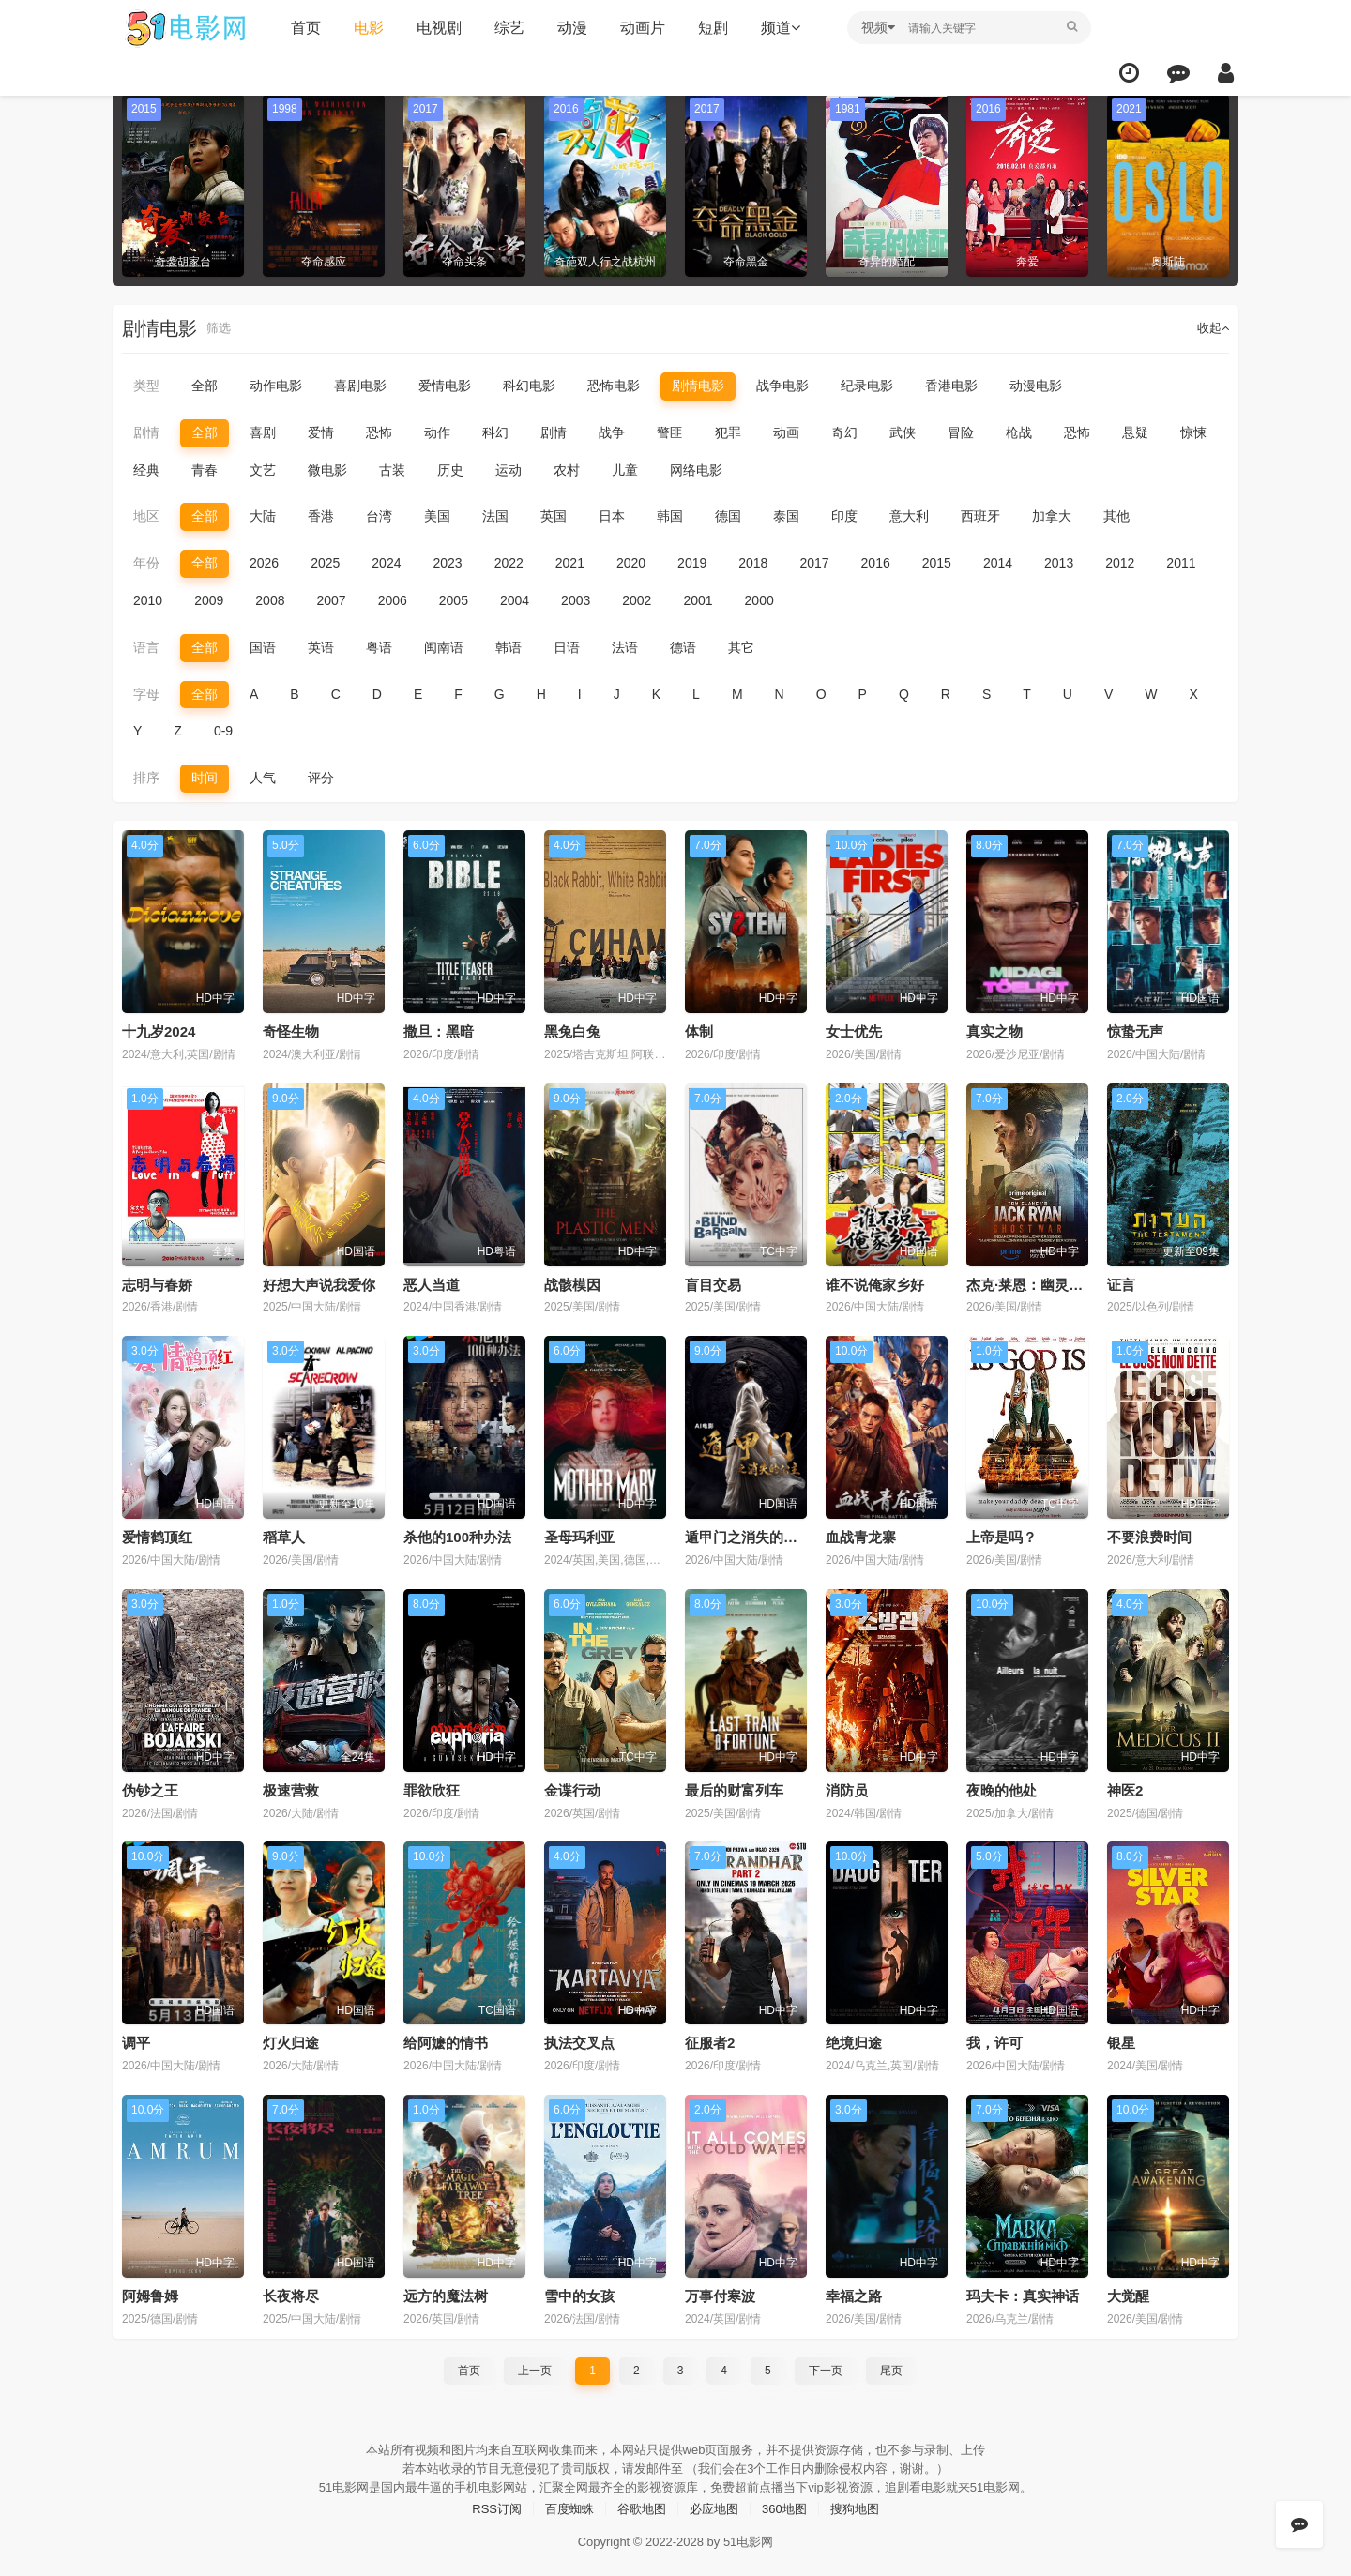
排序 (146, 775)
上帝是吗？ (1001, 1534)
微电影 (327, 469)
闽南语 (443, 646)
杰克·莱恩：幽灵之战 (1031, 1282)
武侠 (902, 432)
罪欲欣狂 (431, 1788)
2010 (147, 599)
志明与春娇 (157, 1282)
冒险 (961, 432)
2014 (997, 561)
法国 (495, 515)
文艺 (263, 469)
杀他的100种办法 (457, 1534)
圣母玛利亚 (579, 1534)
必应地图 (716, 2502)
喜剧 (263, 432)
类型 (146, 385)
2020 (630, 561)
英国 (553, 515)
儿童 (625, 469)
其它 (741, 646)
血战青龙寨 (861, 1534)
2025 (325, 561)
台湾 (379, 515)
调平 (136, 2040)
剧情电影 (698, 385)
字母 (146, 692)
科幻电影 (529, 385)
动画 (786, 432)
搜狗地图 (864, 2502)
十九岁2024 (158, 1030)
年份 (146, 561)
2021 (569, 561)
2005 (453, 599)
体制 (699, 1030)
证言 (1121, 1282)
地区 (146, 515)
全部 (204, 385)
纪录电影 (867, 385)
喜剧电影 (360, 385)
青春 (204, 469)
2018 (752, 561)
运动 (508, 469)
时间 (204, 775)
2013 (1058, 561)
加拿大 (1051, 515)
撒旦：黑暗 (438, 1030)
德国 (728, 515)
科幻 (495, 432)
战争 (612, 432)
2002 (636, 599)
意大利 (909, 515)
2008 (269, 599)
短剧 (708, 28)
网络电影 (696, 469)
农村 (567, 469)
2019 (691, 561)
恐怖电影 (613, 385)
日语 (567, 646)
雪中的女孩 (579, 2292)
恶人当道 (431, 1282)
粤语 (379, 646)
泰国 (786, 515)
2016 (875, 561)
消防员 (847, 1788)
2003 (575, 599)
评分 (321, 775)
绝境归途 (854, 2040)
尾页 (891, 2365)
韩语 (508, 646)
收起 (1211, 328)
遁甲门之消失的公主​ (748, 1534)
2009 (208, 599)
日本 (612, 515)
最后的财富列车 (734, 1788)
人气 (263, 775)
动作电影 (276, 385)
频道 (776, 28)
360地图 (789, 2502)
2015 (936, 561)
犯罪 (728, 432)
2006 (392, 599)
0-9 (223, 729)
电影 (364, 28)
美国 (437, 515)
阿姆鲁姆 (150, 2292)
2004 (514, 599)
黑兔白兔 (572, 1030)
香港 (321, 515)
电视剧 (434, 28)
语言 (146, 646)
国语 (263, 646)
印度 (844, 515)
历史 (450, 469)
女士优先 (854, 1030)
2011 (1180, 561)
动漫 (568, 28)
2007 (330, 599)
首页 (301, 28)
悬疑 (1135, 432)
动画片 (637, 28)
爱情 (321, 432)
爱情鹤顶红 (157, 1534)
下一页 (825, 2365)
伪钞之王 (150, 1788)
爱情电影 (444, 385)
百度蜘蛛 (564, 2502)
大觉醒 (1128, 2292)
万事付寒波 (720, 2292)
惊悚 (1193, 432)
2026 (264, 561)
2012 (1119, 561)
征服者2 (710, 2040)
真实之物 (994, 1030)
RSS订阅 (487, 2502)
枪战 (1019, 432)
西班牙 (980, 515)
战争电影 (782, 385)
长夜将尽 (291, 2292)
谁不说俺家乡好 (875, 1282)
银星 (1121, 2040)
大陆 (263, 515)
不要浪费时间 (1149, 1534)
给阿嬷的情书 (445, 2040)
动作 (437, 432)
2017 (813, 561)
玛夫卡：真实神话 (1022, 2292)
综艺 (505, 28)
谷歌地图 (640, 2502)
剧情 (146, 432)
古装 (392, 469)
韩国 (670, 515)
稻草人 (284, 1534)
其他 (1116, 515)
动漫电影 (1035, 385)
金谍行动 (572, 1788)
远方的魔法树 (445, 2292)
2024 (386, 561)
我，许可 (994, 2040)
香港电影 (951, 385)
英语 (321, 646)
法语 (625, 646)
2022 (509, 561)
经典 (146, 469)
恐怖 (379, 432)
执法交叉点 (579, 2040)
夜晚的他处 (1001, 1788)
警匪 (670, 432)
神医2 (1125, 1788)
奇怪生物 (291, 1030)
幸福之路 (854, 2292)
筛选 (219, 328)
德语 (683, 646)
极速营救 (291, 1788)
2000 (759, 599)
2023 (447, 561)
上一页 (535, 2365)
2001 (697, 599)
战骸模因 (572, 1282)
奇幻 (844, 432)
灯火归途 (291, 2040)
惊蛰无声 (1135, 1030)
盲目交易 (713, 1282)
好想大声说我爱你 (319, 1282)
